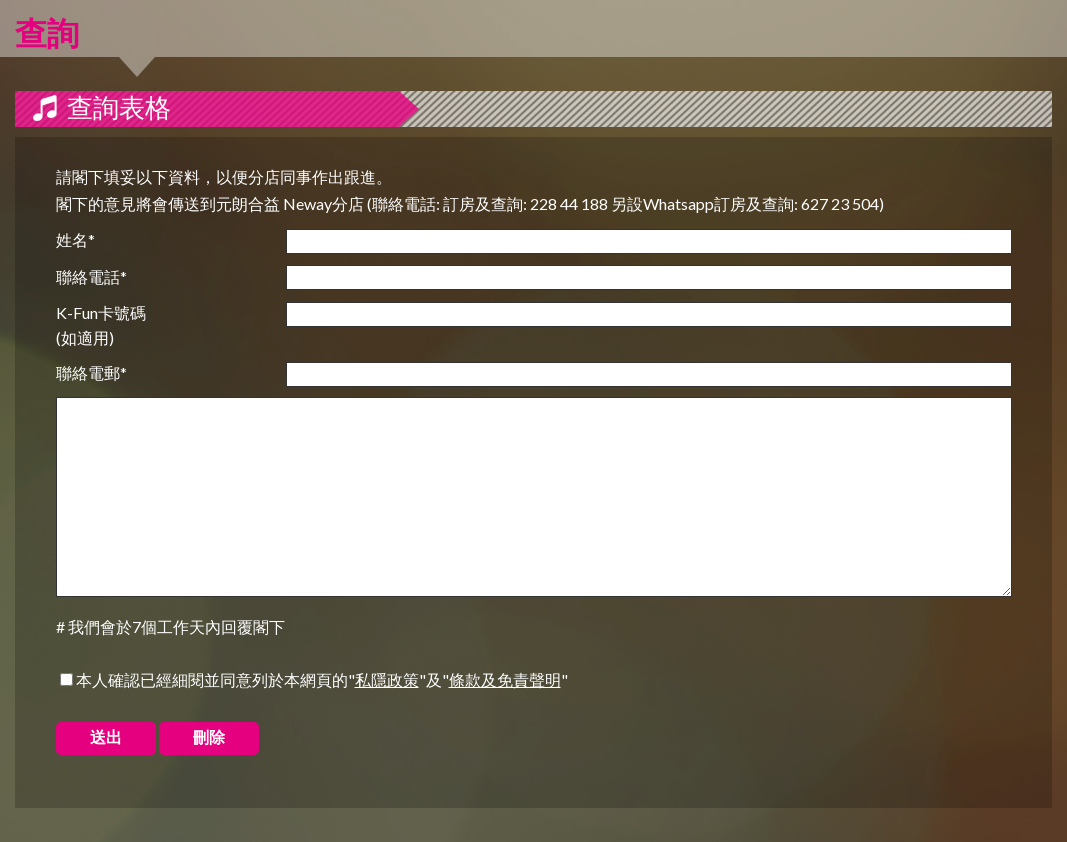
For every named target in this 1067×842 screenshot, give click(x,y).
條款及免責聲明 (505, 679)
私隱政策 (387, 679)
